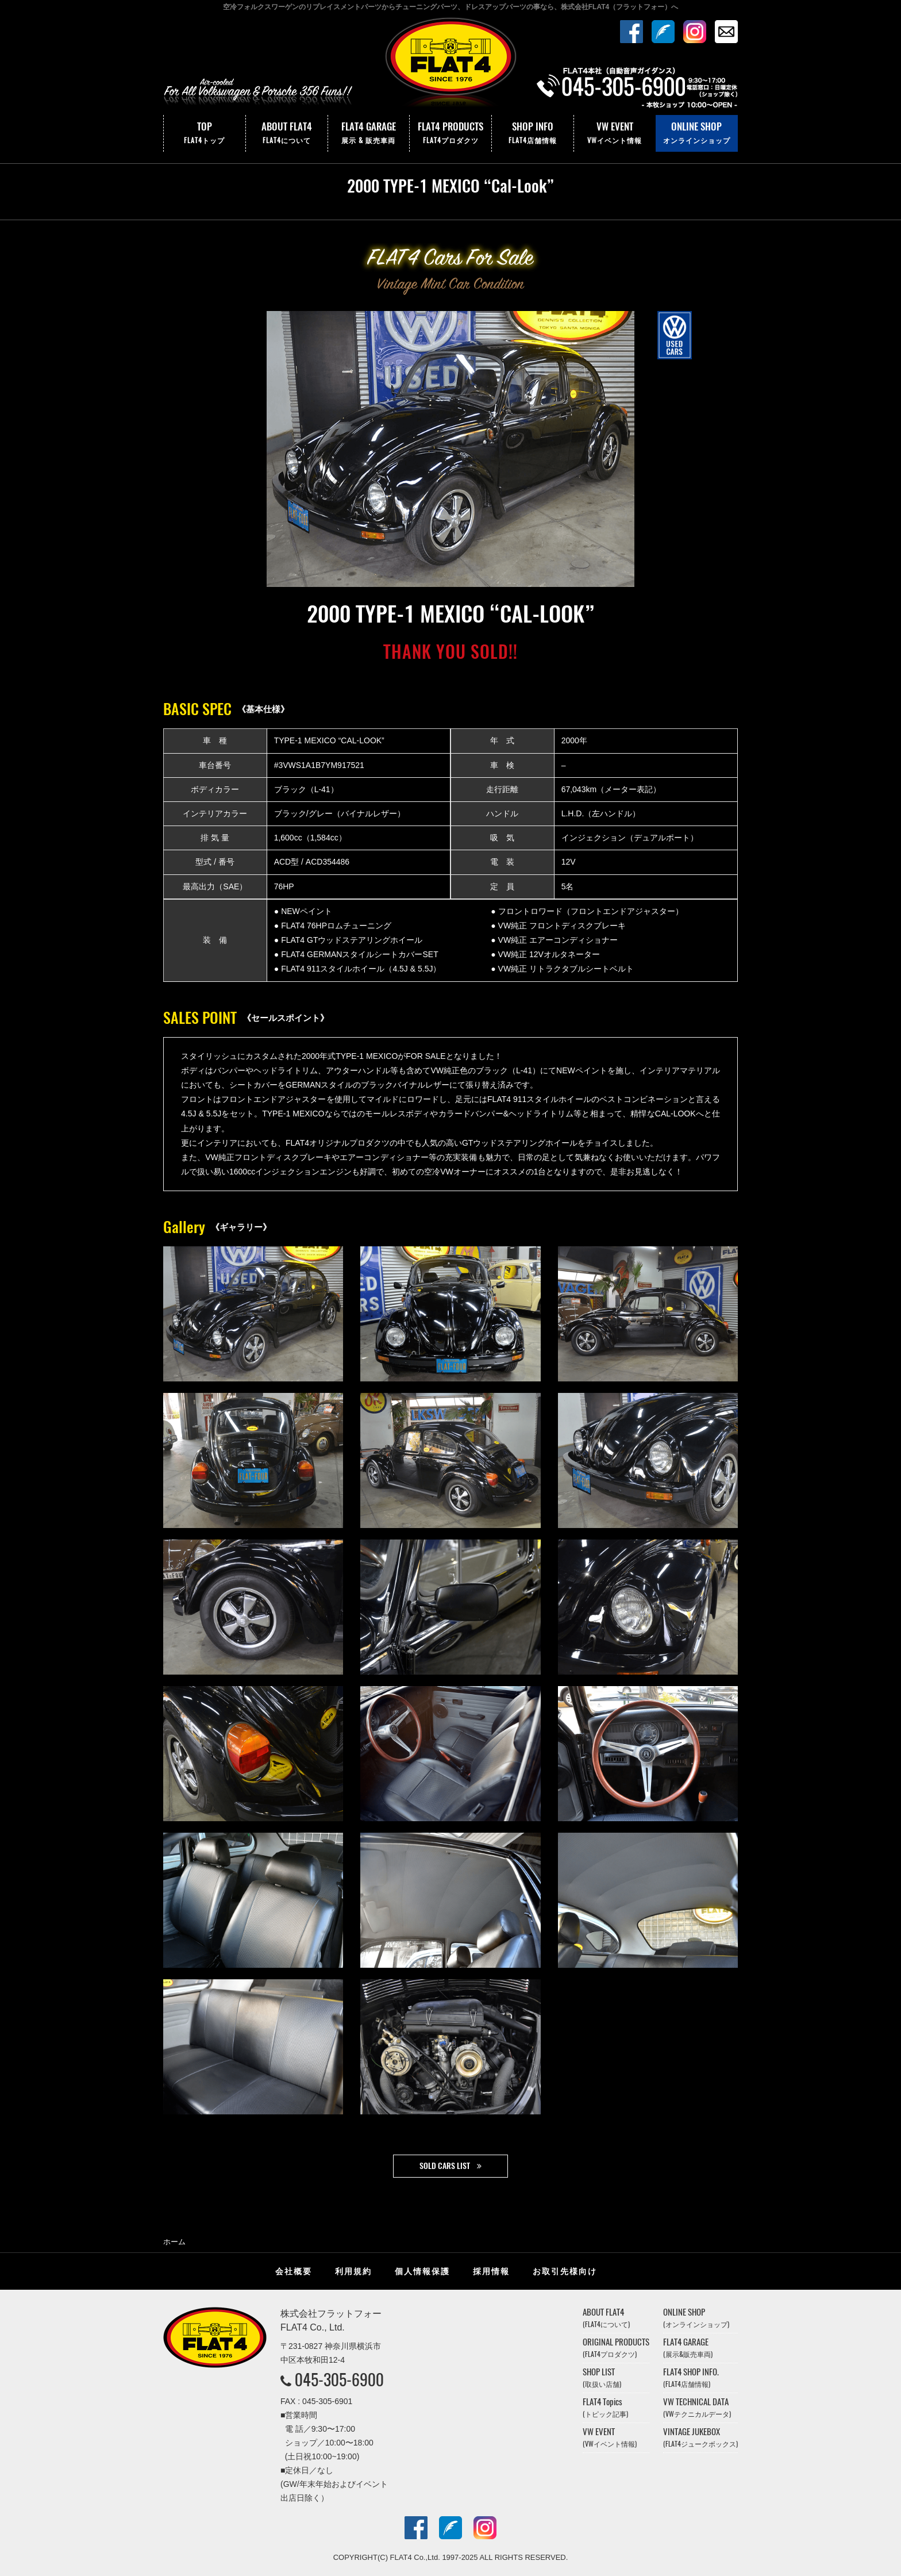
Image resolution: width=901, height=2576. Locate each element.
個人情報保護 (422, 2271)
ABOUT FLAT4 (287, 133)
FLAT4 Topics (605, 2407)
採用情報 (491, 2271)
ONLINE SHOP (697, 133)
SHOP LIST (602, 2377)
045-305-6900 (339, 2379)
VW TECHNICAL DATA (697, 2407)
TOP (204, 133)
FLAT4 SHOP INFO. (691, 2377)
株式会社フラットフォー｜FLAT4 (450, 65)
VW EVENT (615, 133)
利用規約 (353, 2271)
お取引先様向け (565, 2271)
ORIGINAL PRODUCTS (616, 2347)
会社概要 (293, 2271)
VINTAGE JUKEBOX (700, 2437)
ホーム (174, 2241)
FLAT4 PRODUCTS (450, 133)
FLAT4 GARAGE (369, 133)
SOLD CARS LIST (444, 2165)
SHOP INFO (532, 133)
